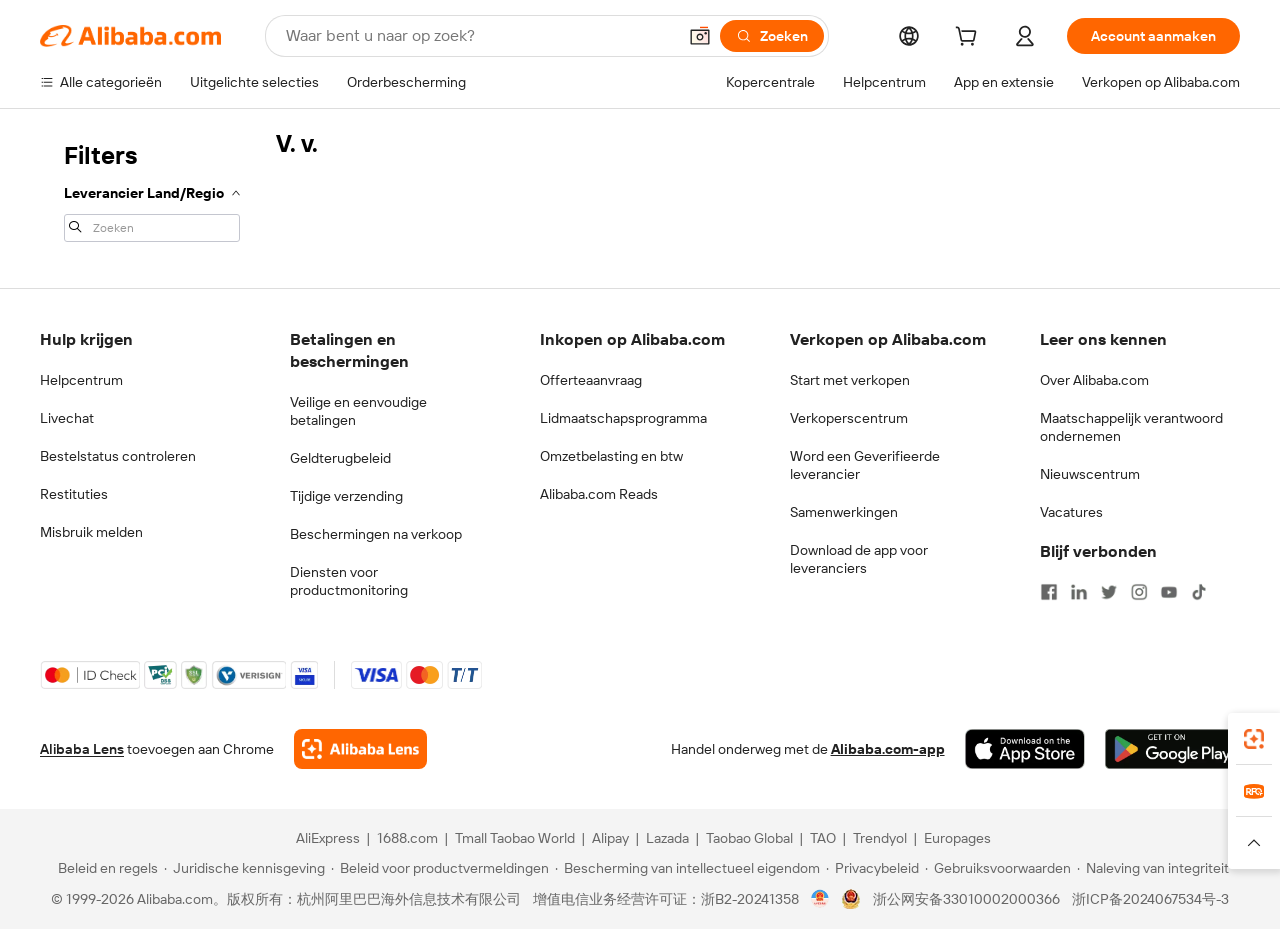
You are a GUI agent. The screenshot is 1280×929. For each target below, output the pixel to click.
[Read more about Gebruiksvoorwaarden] (998, 868)
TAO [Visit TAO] (823, 838)
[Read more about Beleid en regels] (105, 868)
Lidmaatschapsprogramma (623, 418)
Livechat (67, 418)
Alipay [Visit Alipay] (610, 838)
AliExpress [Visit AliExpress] (328, 838)
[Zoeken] (772, 36)
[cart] (970, 39)
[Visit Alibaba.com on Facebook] (1049, 592)
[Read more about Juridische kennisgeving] (244, 868)
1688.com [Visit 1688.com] (407, 838)
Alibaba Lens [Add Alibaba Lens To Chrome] (82, 749)
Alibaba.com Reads (599, 494)
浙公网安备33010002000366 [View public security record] (966, 899)
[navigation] (152, 190)
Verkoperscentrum (849, 418)
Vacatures (1071, 512)
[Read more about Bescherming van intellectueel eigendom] (687, 868)
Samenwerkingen (844, 512)
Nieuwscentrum (1090, 474)
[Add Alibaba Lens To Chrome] (360, 749)
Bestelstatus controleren (118, 456)
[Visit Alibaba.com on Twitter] (1109, 592)
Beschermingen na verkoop (376, 534)
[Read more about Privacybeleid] (872, 868)
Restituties (74, 494)
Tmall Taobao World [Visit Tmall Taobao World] (515, 838)
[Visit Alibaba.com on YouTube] (1169, 592)
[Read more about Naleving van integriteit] (1153, 868)
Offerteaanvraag (591, 380)
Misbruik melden (91, 532)
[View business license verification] (820, 899)
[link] (1254, 739)
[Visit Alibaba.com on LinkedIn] (1079, 592)
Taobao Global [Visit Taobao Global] (749, 838)
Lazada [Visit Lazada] (667, 838)
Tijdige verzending (346, 496)
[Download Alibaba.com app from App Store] (1025, 749)
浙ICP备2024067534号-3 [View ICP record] (1150, 899)
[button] (700, 36)
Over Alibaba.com (1094, 380)
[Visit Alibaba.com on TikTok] (1199, 592)
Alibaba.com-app (888, 749)
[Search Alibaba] (479, 36)
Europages (957, 838)
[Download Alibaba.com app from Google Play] (1172, 749)
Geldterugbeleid (340, 458)
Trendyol (880, 838)
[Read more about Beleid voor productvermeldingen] (440, 868)
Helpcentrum (81, 380)
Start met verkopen (850, 380)
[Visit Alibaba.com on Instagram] (1139, 592)
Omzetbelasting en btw (611, 456)
